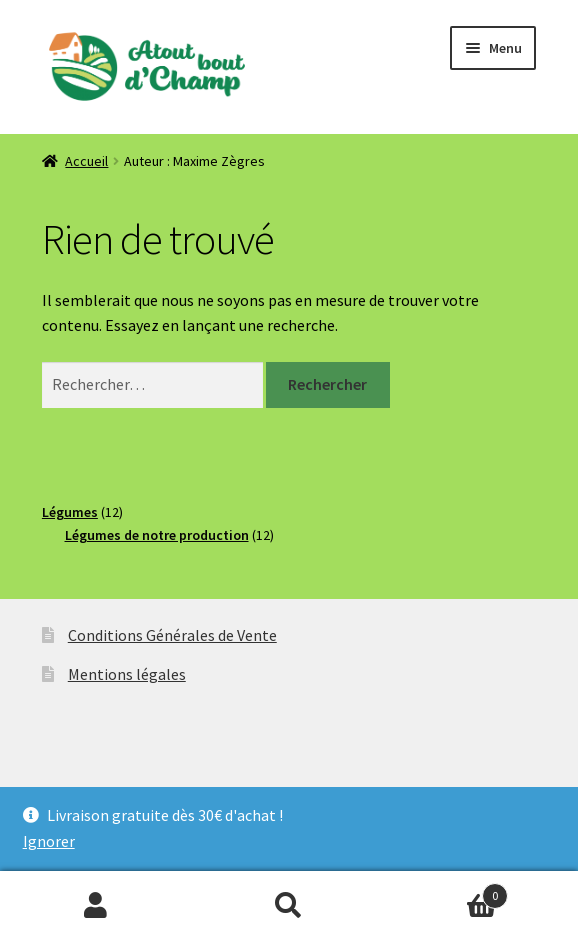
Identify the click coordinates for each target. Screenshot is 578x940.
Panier (446, 891)
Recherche (289, 906)
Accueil (86, 161)
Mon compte (96, 906)
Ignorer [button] (49, 841)
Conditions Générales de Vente (172, 635)
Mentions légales (127, 674)
